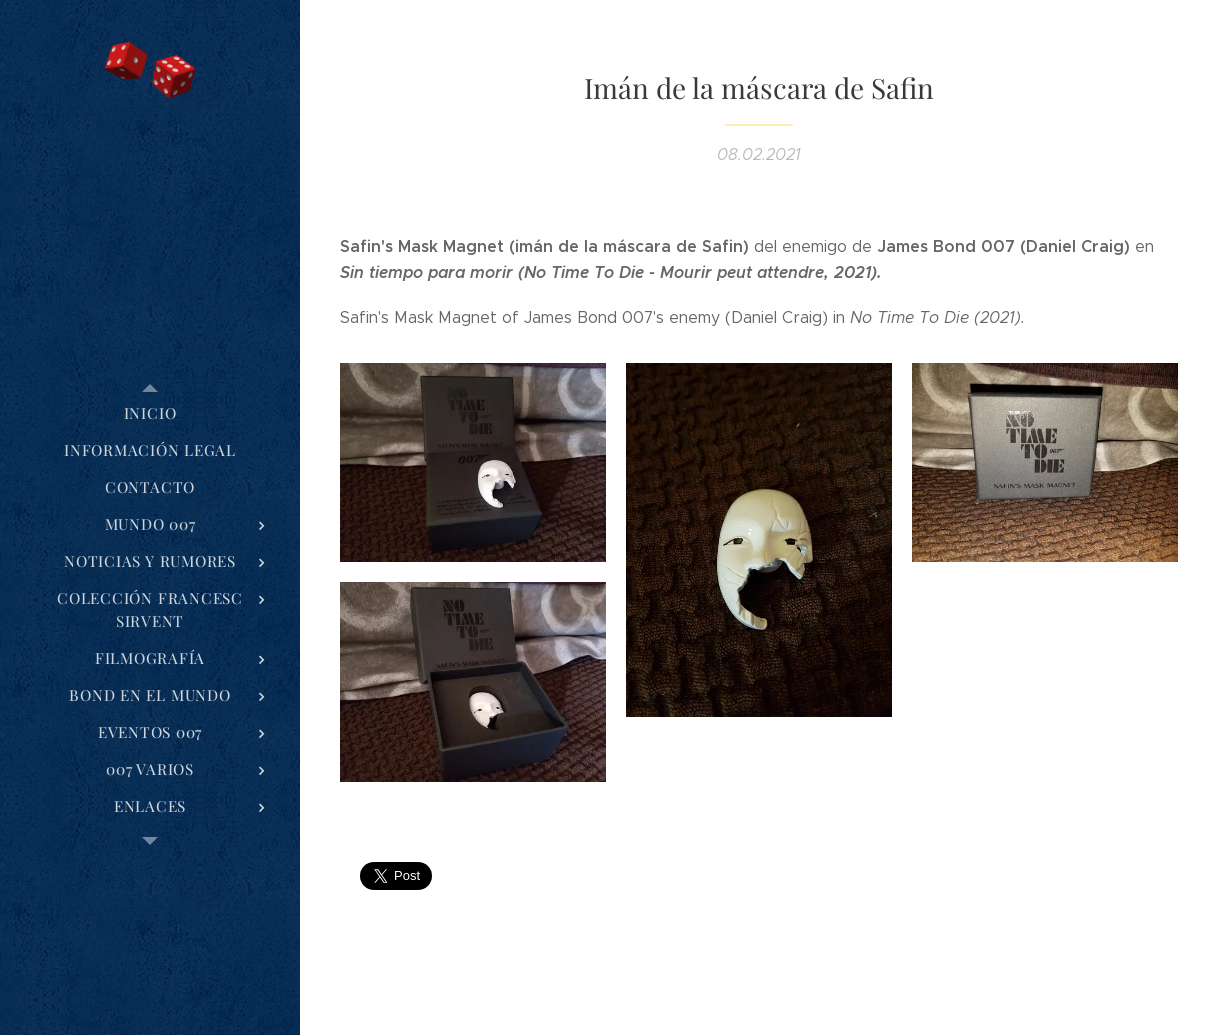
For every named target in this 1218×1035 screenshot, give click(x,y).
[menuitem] (150, 413)
